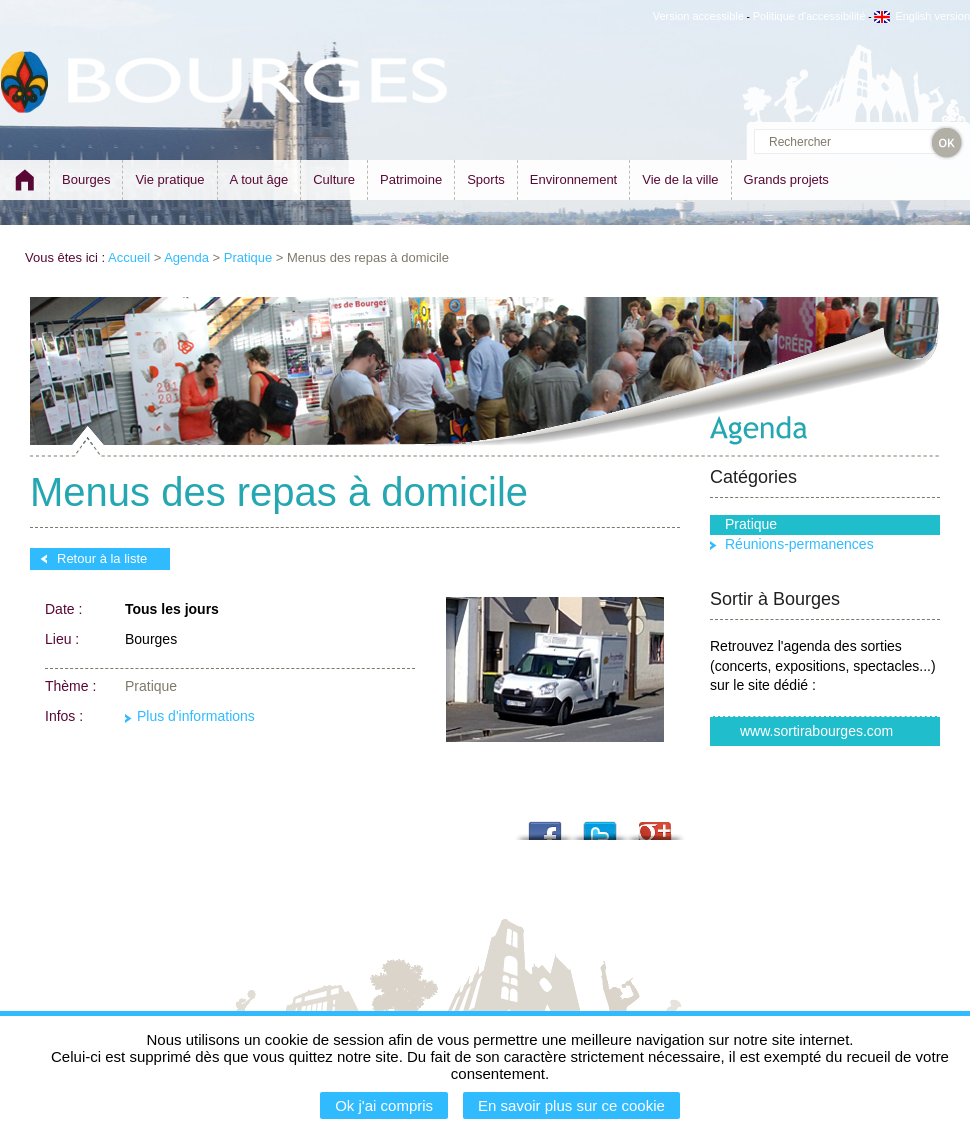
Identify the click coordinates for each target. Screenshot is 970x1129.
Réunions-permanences (799, 544)
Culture (334, 179)
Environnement (573, 179)
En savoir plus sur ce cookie (571, 1105)
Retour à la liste (102, 558)
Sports (486, 179)
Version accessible (698, 16)
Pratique (248, 257)
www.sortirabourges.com (816, 731)
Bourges (86, 179)
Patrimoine (411, 179)
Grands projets (786, 179)
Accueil (129, 257)
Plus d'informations (196, 716)
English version (922, 16)
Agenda (186, 257)
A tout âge (259, 179)
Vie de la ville (680, 179)
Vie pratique (169, 179)
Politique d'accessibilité (809, 16)
